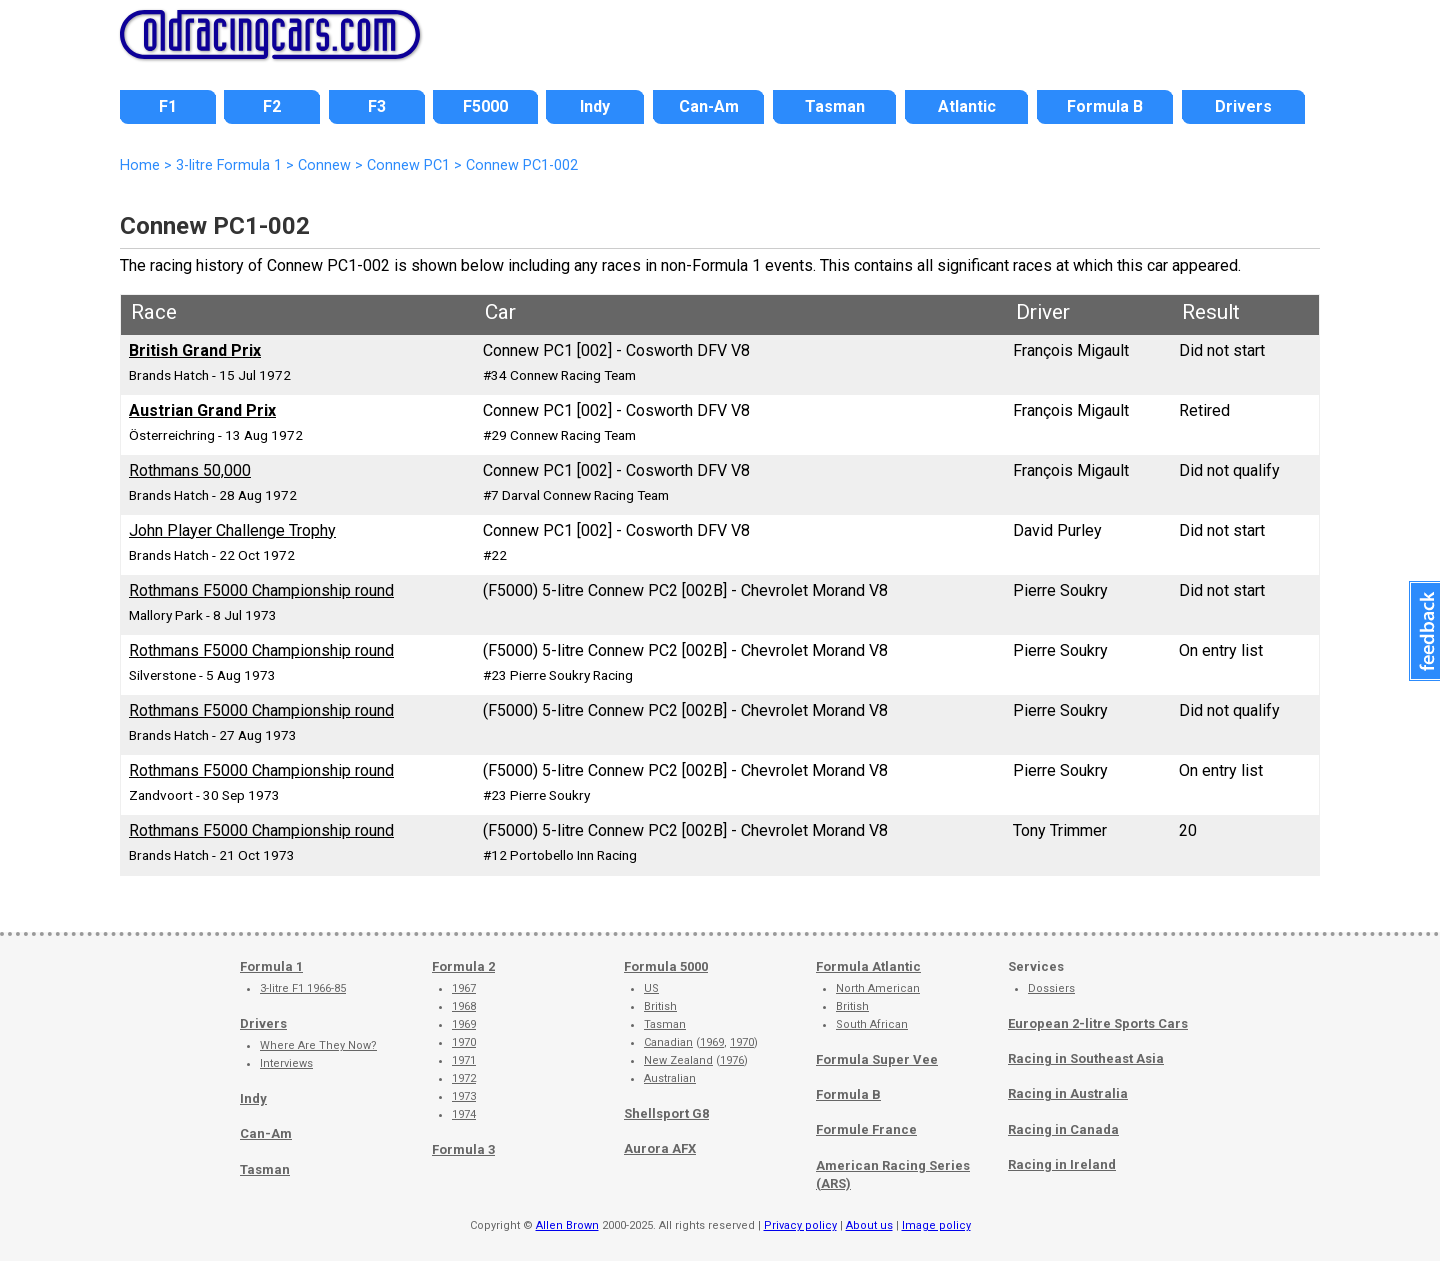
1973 (464, 1096)
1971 (464, 1060)
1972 (464, 1078)
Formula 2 (463, 966)
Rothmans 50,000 (190, 470)
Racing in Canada (1063, 1129)
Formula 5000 (666, 966)
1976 (732, 1060)
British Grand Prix (195, 350)
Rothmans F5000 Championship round (261, 590)
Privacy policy (800, 1225)
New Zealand (678, 1060)
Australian (670, 1078)
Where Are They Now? (318, 1045)
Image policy (936, 1225)
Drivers (263, 1023)
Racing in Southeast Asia (1086, 1058)
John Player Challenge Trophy (232, 530)
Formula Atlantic (868, 966)
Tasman (265, 1169)
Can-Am (266, 1133)
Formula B (848, 1094)
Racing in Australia (1068, 1093)
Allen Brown (567, 1225)
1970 (464, 1042)
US (651, 988)
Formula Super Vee (877, 1059)
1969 (464, 1024)
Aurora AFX (660, 1148)
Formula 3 (463, 1149)
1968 (464, 1006)
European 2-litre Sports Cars (1098, 1023)
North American (878, 988)
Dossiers (1051, 988)
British (660, 1006)
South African (872, 1024)
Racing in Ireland (1062, 1164)
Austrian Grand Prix (202, 410)
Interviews (286, 1063)
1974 (464, 1114)
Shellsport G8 (666, 1113)
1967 (464, 988)
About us (869, 1225)
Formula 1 (271, 966)
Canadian (668, 1042)
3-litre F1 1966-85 (303, 988)
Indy (253, 1098)
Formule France (866, 1129)
